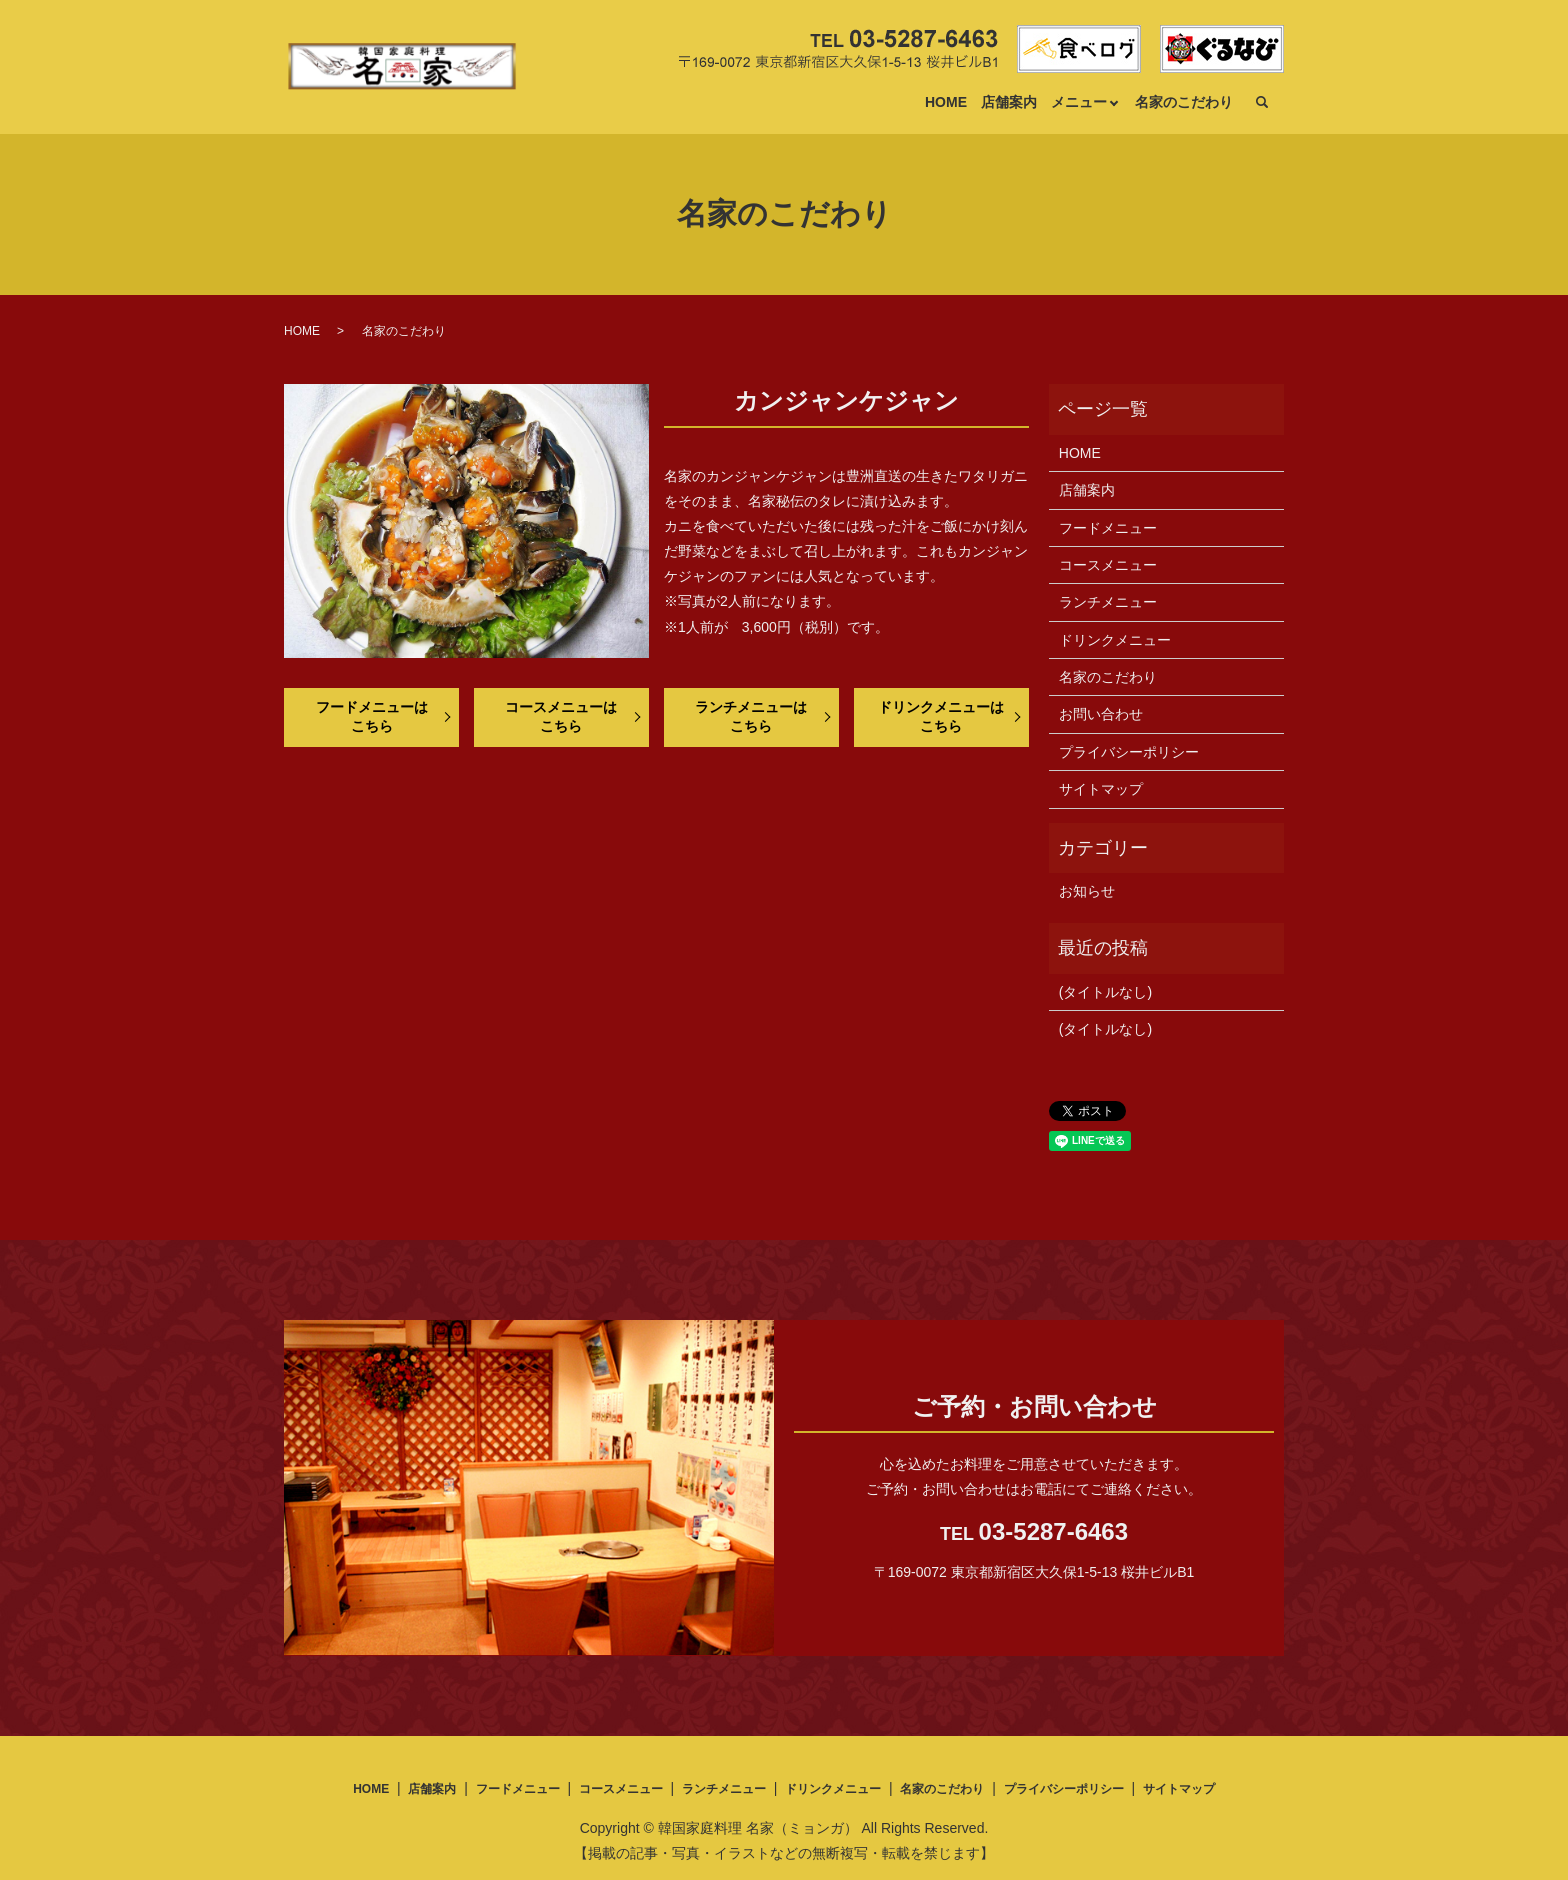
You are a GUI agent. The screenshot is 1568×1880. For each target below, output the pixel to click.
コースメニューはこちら (561, 717)
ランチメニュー (1108, 602)
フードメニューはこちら (372, 717)
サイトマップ (1101, 789)
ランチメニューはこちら (751, 717)
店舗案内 (1009, 102)
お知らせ (1087, 891)
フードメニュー (1108, 528)
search (1262, 103)
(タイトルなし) (1105, 992)
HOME (946, 102)
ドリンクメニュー (1115, 640)
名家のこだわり (1184, 102)
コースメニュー (1108, 565)
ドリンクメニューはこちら (941, 717)
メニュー (1079, 102)
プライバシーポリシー (1129, 752)
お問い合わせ (1101, 714)
